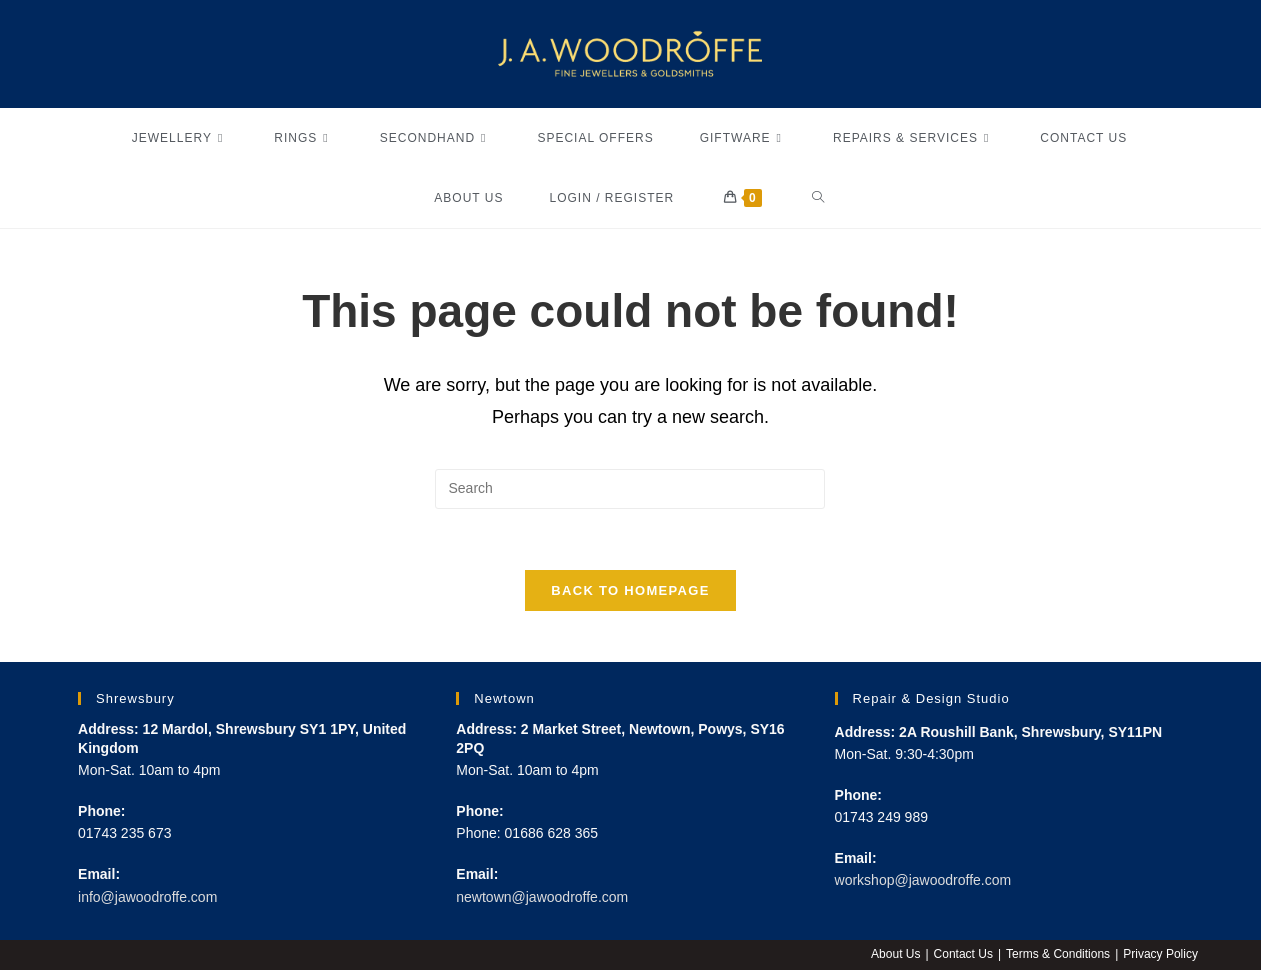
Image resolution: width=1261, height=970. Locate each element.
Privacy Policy (1160, 954)
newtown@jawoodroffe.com (542, 897)
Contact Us (963, 954)
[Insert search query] (630, 489)
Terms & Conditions (1058, 954)
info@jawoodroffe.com (147, 897)
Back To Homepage (630, 590)
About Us (895, 954)
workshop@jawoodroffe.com (923, 880)
